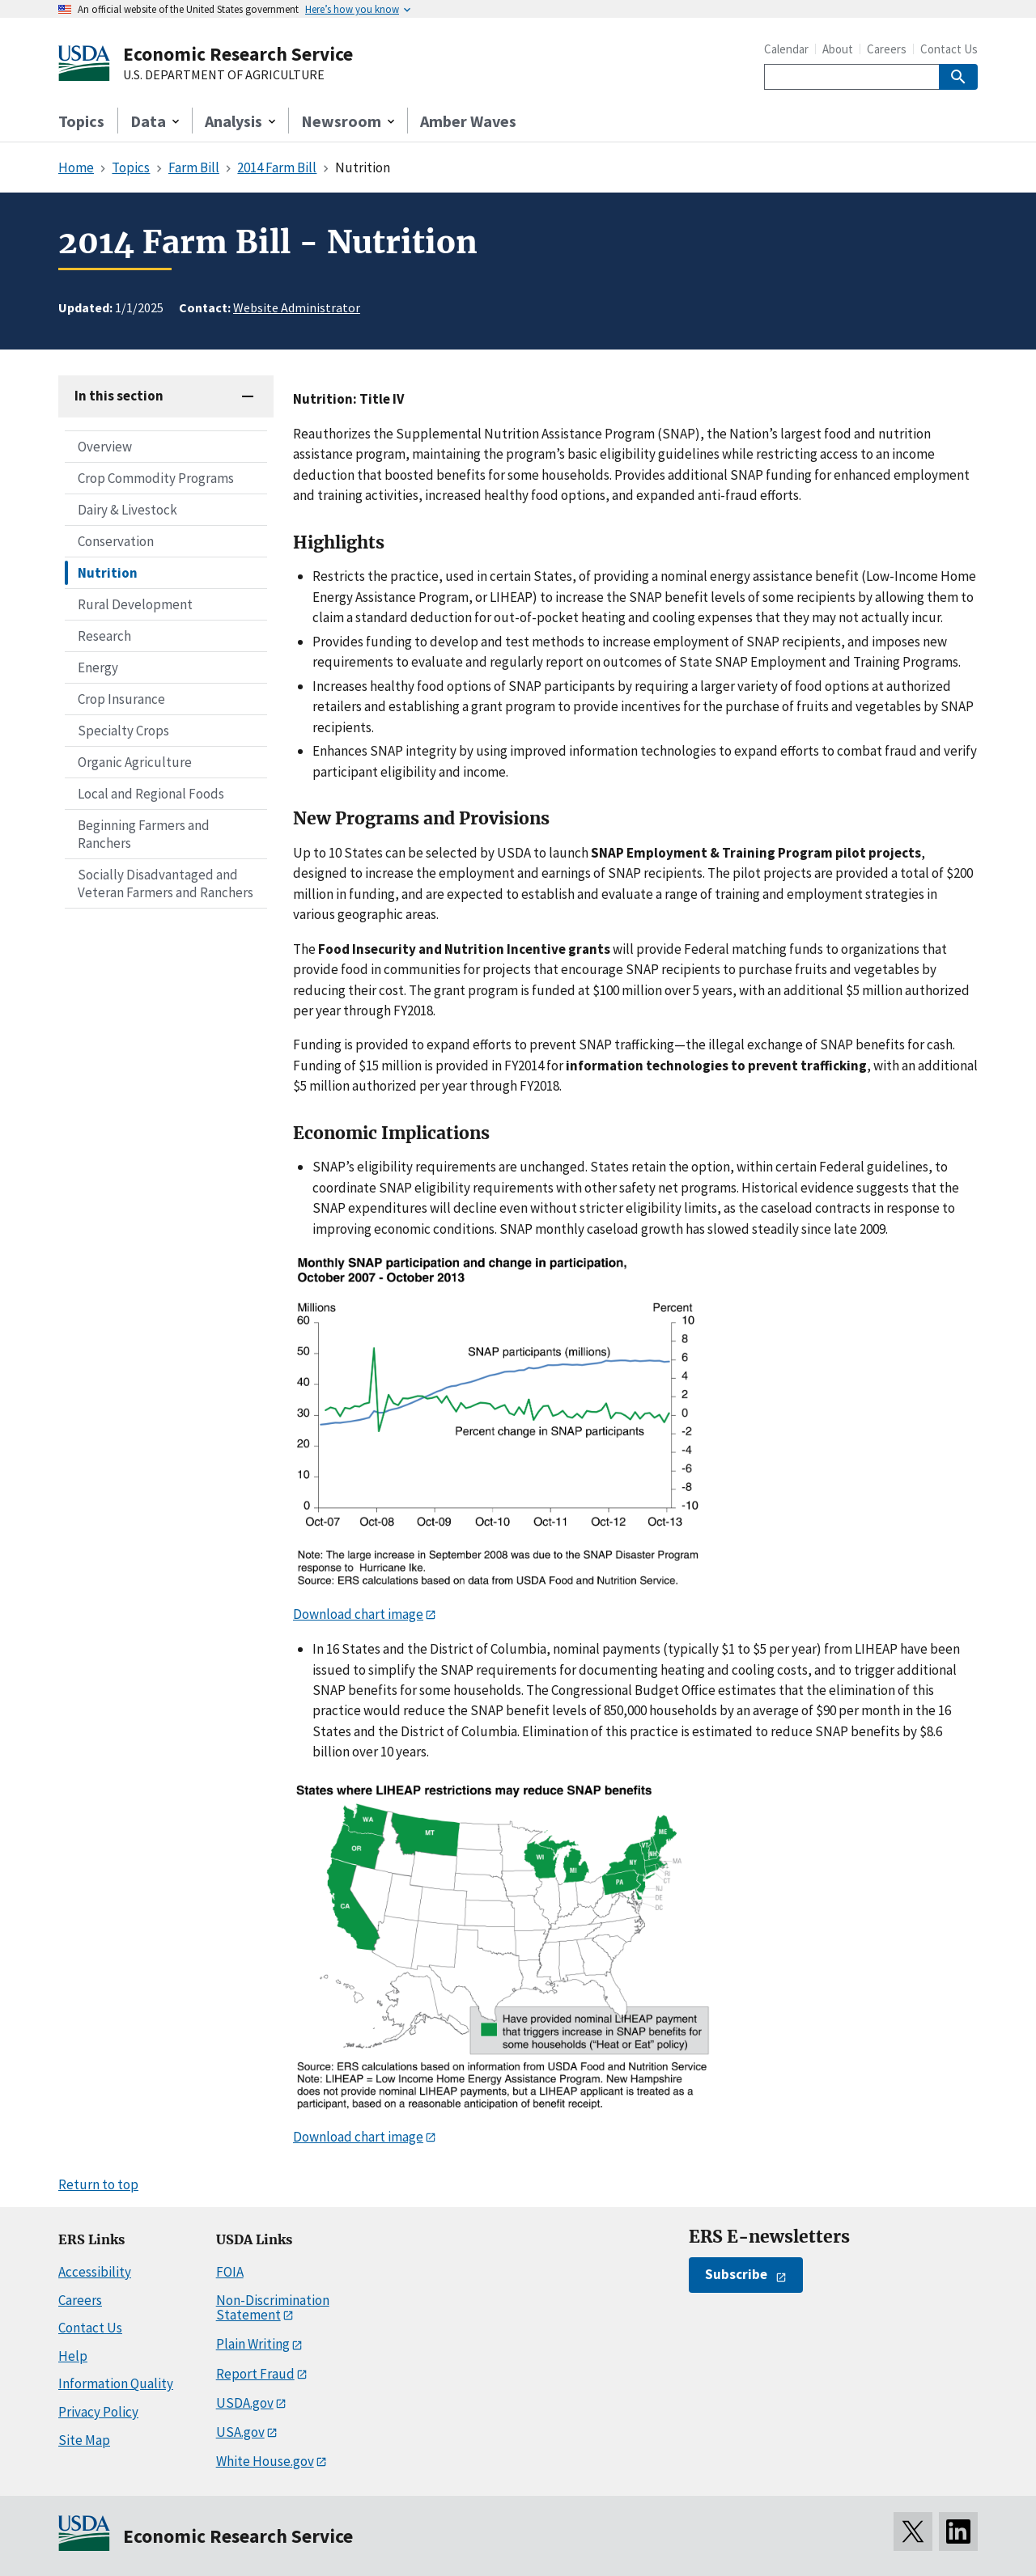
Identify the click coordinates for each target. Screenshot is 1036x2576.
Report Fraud (255, 2374)
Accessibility (94, 2272)
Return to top (98, 2184)
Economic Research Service (238, 54)
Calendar (786, 49)
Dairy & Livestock (127, 510)
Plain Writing (253, 2344)
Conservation (116, 541)
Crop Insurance (121, 699)
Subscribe (736, 2274)
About (837, 49)
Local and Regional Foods (151, 794)
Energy (98, 667)
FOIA (230, 2272)
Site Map (84, 2440)
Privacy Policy (98, 2412)
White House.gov (265, 2461)
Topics (81, 121)
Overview (105, 446)
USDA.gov (245, 2403)
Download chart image (358, 1614)
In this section (118, 396)
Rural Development (135, 604)
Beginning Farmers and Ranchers (144, 834)
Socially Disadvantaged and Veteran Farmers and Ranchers (165, 883)
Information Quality (115, 2383)
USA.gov (240, 2432)
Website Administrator (296, 307)
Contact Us (949, 49)
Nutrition (108, 573)
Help (72, 2356)
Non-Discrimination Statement (272, 2307)
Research (104, 636)
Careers (886, 49)
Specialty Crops (123, 730)
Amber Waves (468, 121)
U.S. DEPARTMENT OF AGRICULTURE (224, 75)
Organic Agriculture (135, 762)
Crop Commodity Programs (156, 478)
